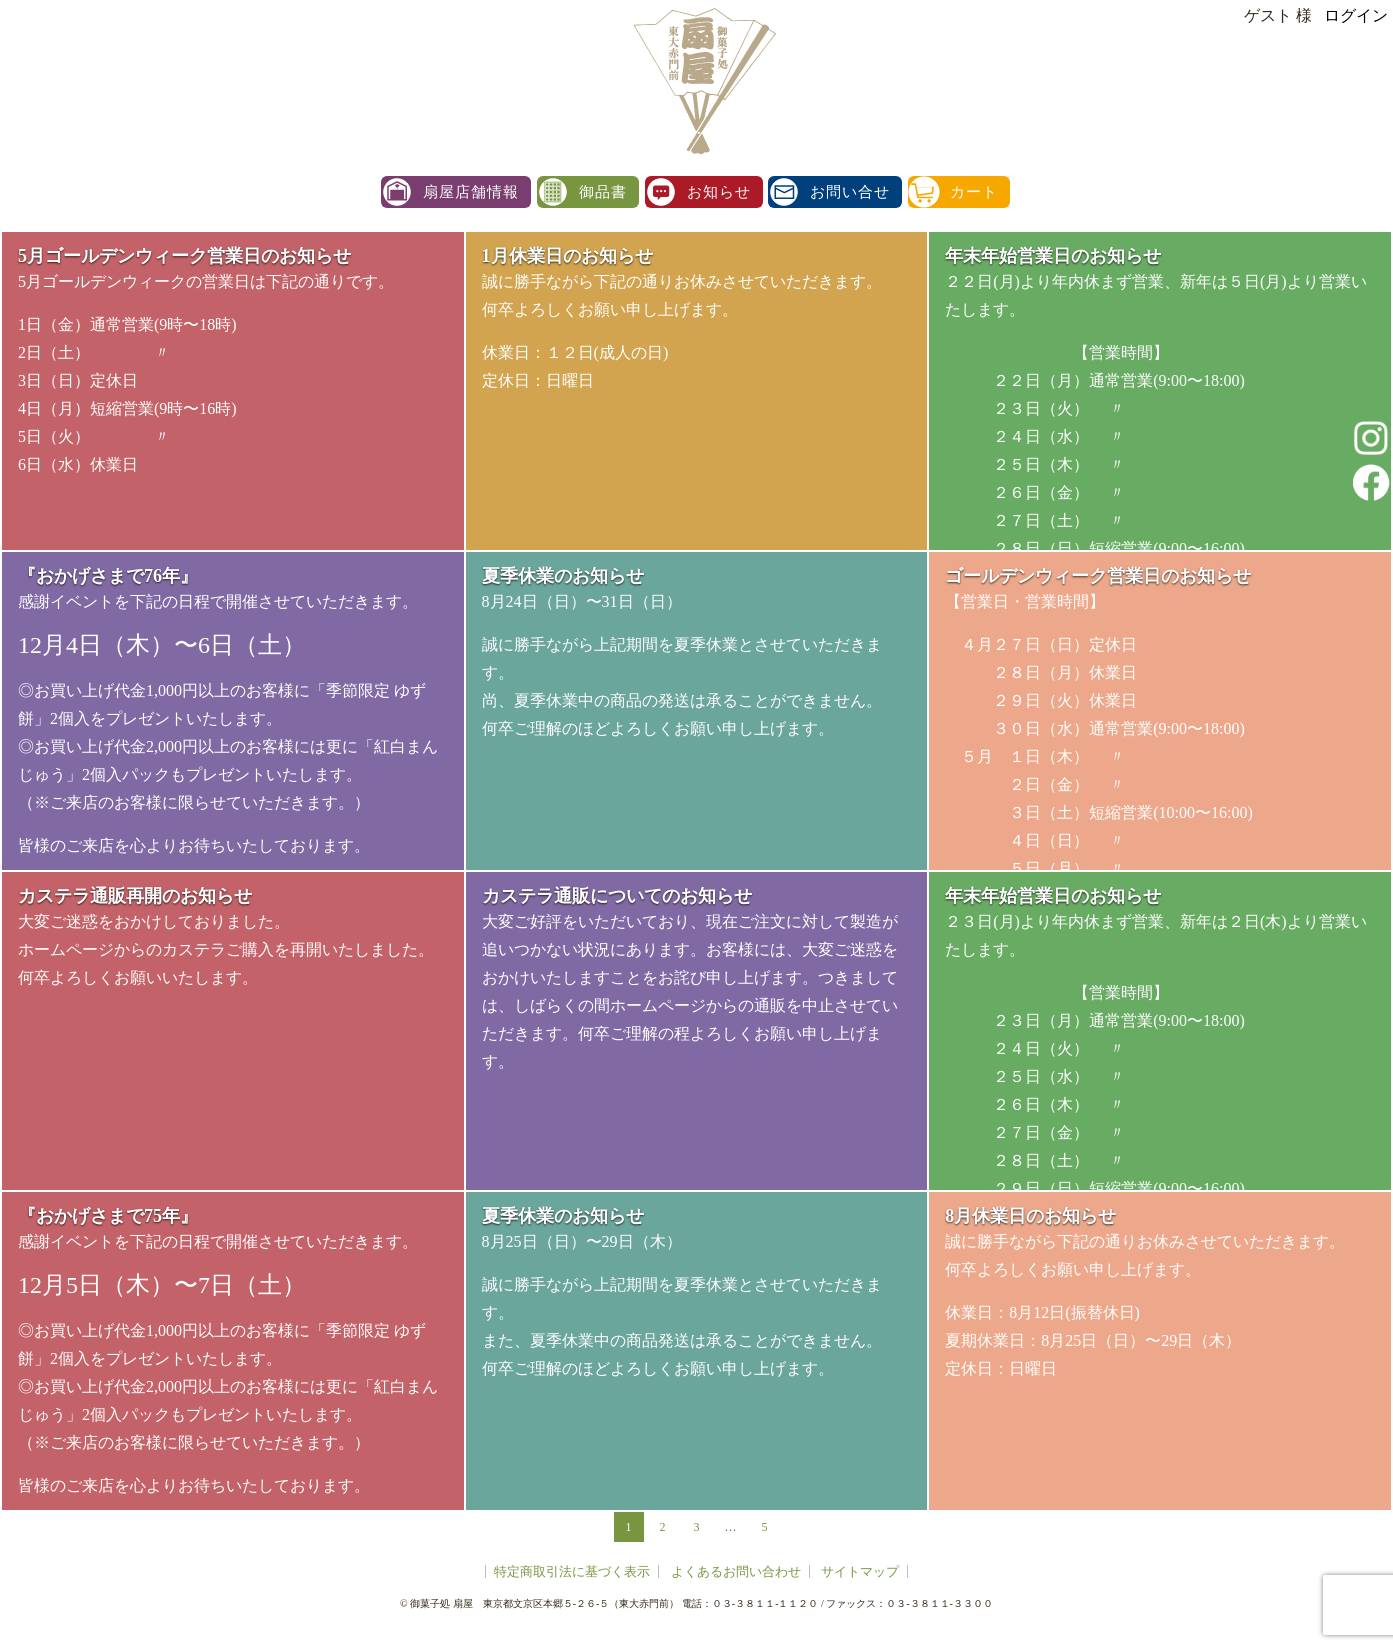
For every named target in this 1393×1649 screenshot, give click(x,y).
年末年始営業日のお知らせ (1053, 256)
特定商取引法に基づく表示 (572, 1571)
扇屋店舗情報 (471, 192)
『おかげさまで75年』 (108, 1216)
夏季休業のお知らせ (563, 576)
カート (974, 192)
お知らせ (719, 192)
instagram (1371, 438)
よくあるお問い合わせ (736, 1571)
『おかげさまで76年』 (108, 576)
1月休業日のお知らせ (567, 256)
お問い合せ (850, 192)
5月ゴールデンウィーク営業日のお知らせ (184, 256)
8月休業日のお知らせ (1030, 1216)
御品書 (603, 192)
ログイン (1356, 15)
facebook (1371, 482)
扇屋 (702, 80)
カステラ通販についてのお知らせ (617, 896)
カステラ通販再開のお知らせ (135, 896)
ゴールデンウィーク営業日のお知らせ (1098, 576)
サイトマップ (860, 1571)
